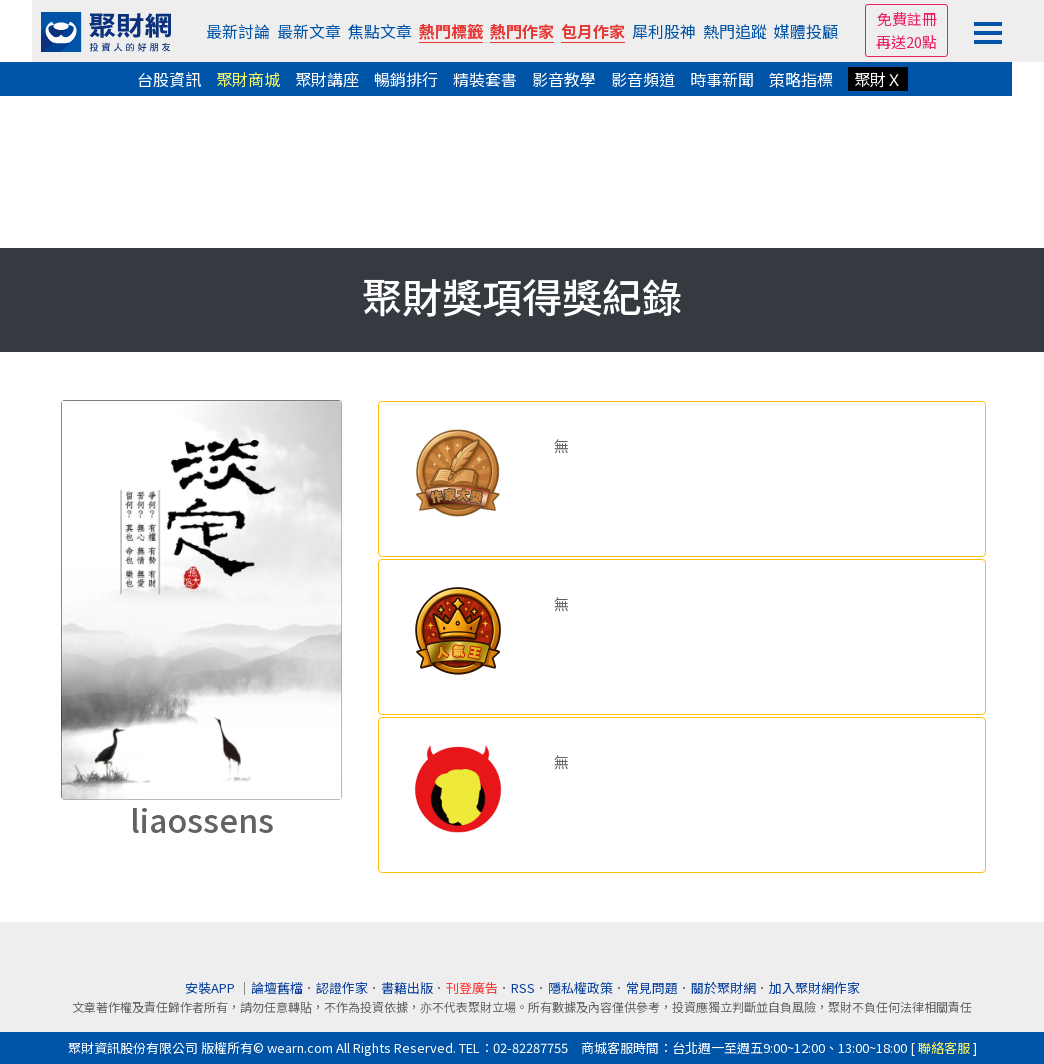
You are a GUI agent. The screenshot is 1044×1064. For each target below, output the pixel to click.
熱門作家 (522, 31)
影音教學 (564, 79)
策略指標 (801, 79)
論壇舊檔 (277, 987)
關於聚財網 (723, 987)
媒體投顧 (806, 31)
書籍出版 (407, 987)
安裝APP (211, 987)
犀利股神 (664, 31)
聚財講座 (327, 79)
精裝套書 (485, 79)
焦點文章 (380, 31)
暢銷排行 (406, 79)
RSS (523, 987)
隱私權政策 (580, 987)
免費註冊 (907, 18)
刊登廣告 (472, 987)
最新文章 (309, 31)
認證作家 (342, 987)
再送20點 (906, 41)
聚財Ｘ (878, 79)
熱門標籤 (451, 31)
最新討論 (238, 31)
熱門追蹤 (735, 31)
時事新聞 (722, 79)
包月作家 (593, 31)
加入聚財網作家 (814, 987)
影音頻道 (643, 79)
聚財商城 (248, 79)
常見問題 (652, 987)
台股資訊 (169, 79)
